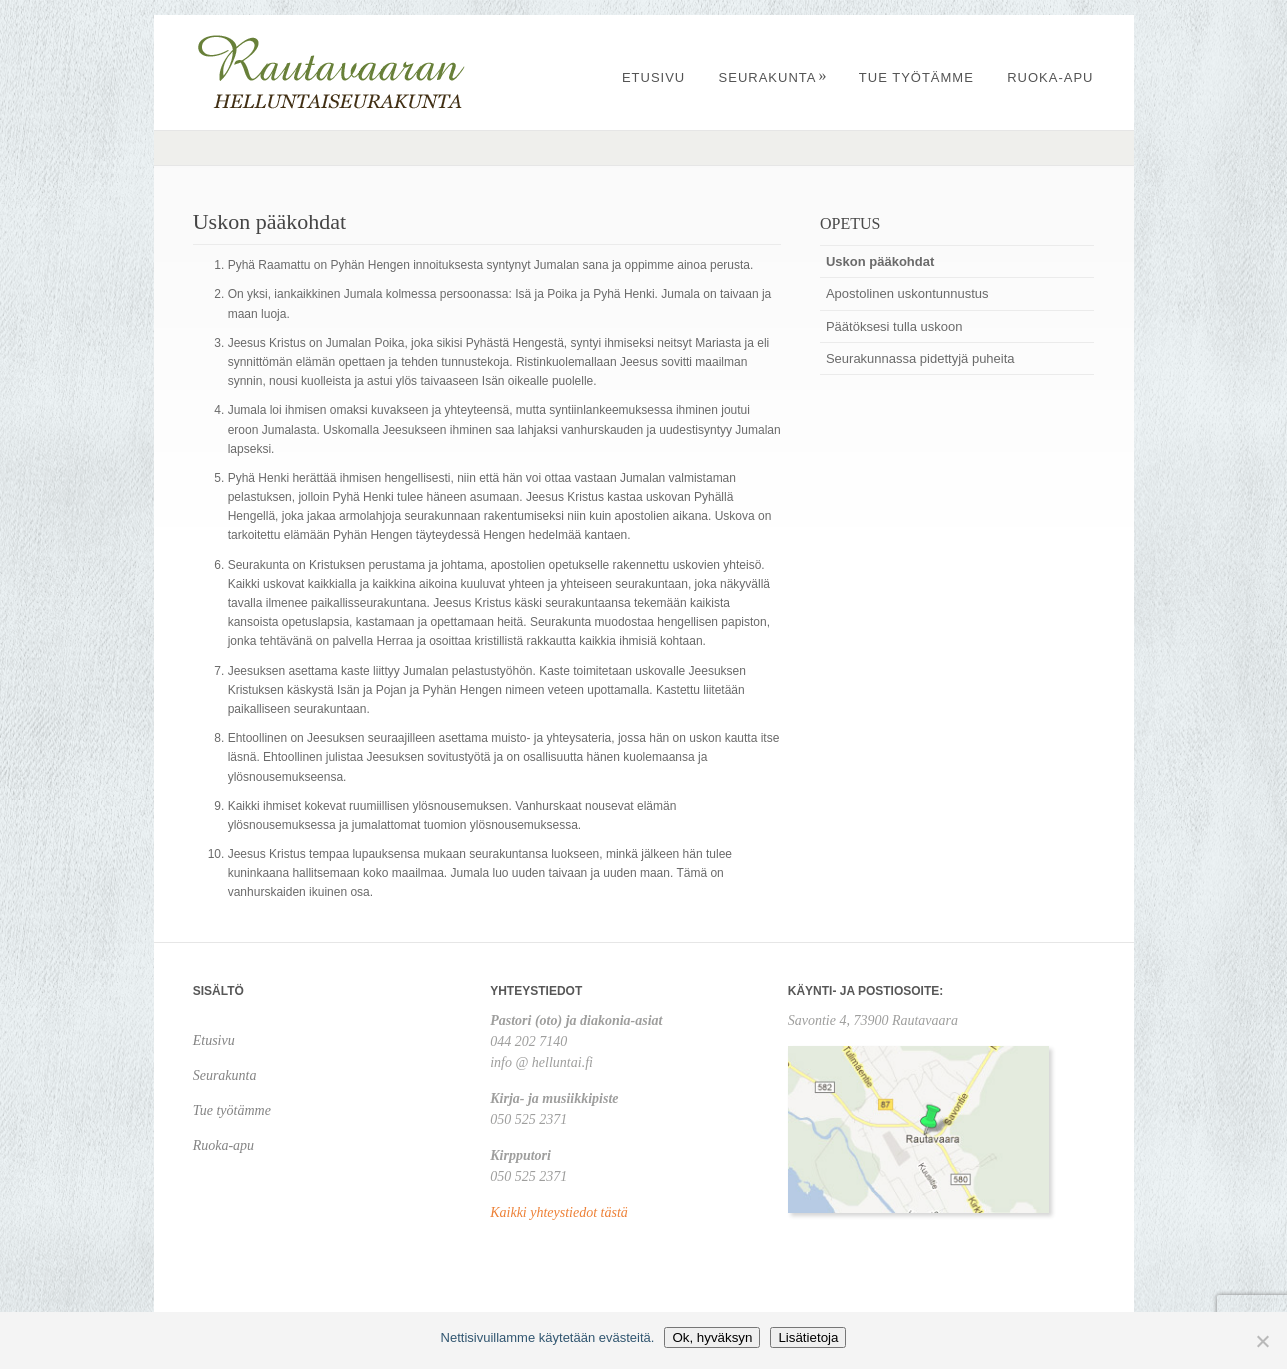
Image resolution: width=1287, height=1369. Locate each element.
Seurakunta (773, 77)
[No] (1262, 1341)
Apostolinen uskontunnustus (907, 293)
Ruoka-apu (1050, 77)
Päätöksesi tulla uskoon (894, 326)
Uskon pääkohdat (880, 261)
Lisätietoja (808, 1337)
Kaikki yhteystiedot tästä (559, 1212)
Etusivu (653, 77)
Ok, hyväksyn (712, 1337)
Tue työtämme (916, 77)
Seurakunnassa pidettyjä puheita (920, 358)
